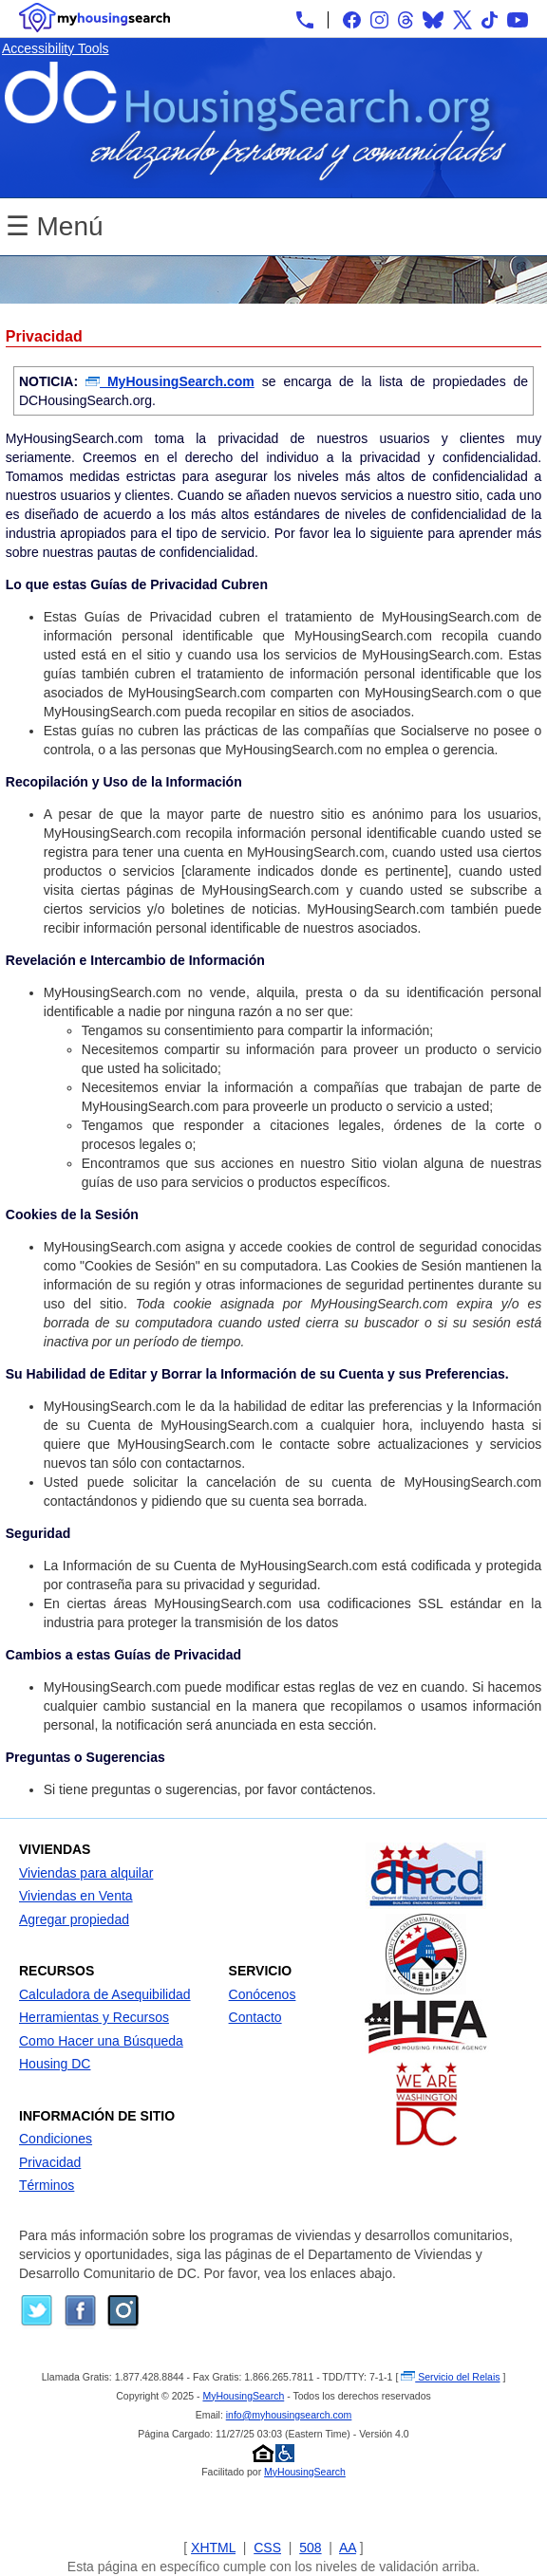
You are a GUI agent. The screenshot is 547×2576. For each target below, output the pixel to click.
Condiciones (55, 2138)
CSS (267, 2547)
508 (310, 2547)
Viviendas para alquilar (86, 1873)
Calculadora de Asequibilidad (105, 1994)
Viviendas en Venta (76, 1895)
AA (347, 2547)
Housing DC (54, 2063)
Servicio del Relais (450, 2376)
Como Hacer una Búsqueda (101, 2040)
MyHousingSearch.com (170, 381)
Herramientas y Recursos (94, 2017)
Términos (46, 2185)
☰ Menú (55, 226)
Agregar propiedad (74, 1919)
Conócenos (262, 1994)
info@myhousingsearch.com (289, 2414)
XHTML (213, 2547)
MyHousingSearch (243, 2395)
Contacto (255, 2017)
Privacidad (50, 2162)
